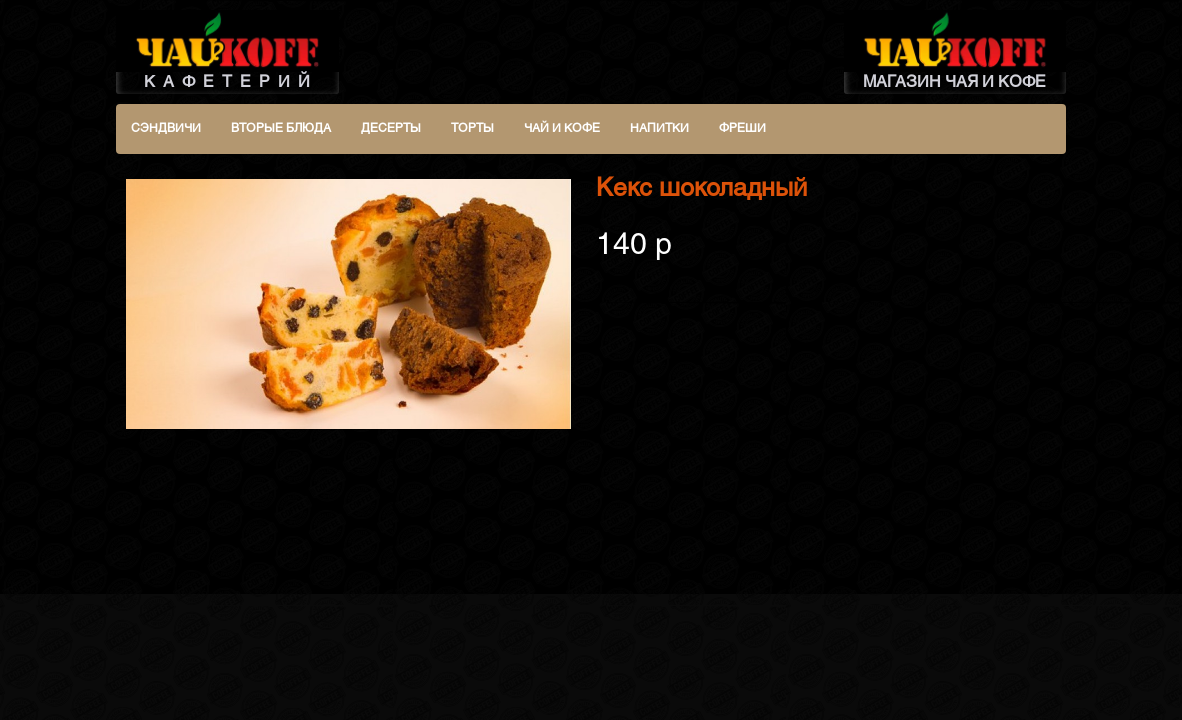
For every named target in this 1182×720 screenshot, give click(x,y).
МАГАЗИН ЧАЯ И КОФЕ (955, 50)
